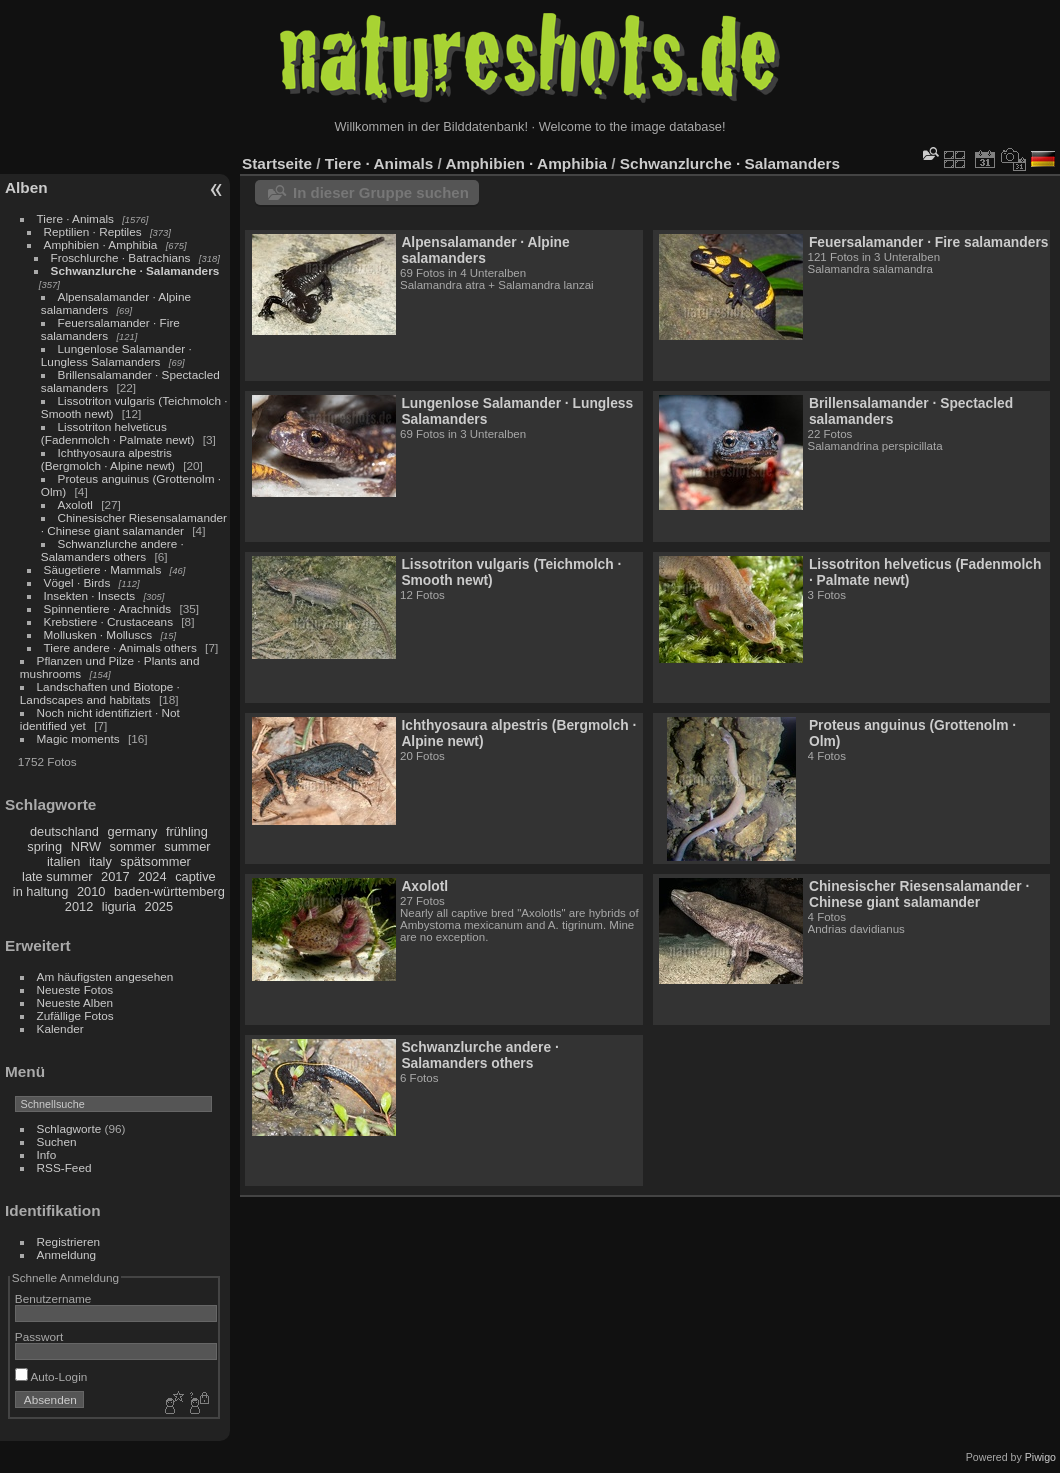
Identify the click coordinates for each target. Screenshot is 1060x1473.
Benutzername (53, 1298)
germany (133, 831)
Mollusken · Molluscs (98, 634)
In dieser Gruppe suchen (381, 192)
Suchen (57, 1141)
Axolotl (75, 504)
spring (44, 846)
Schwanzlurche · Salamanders (135, 270)
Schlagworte (69, 1128)
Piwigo (1040, 1457)
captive (195, 876)
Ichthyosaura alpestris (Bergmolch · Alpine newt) (108, 459)
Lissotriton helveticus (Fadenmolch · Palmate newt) (118, 433)
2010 (91, 891)
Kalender (60, 1028)
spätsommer (155, 861)
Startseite (277, 163)
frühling (187, 831)
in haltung (41, 891)
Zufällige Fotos (75, 1015)
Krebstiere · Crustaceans (108, 621)
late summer (57, 876)
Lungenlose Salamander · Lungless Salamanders (116, 355)
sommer (133, 846)
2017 (115, 876)
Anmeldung (67, 1254)
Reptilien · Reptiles (93, 231)
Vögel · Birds (77, 582)
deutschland (64, 831)
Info (47, 1154)
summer (187, 846)
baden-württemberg (169, 891)
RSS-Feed (64, 1167)
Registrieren (68, 1241)
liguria (119, 906)
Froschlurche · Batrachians (121, 257)
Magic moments (78, 738)
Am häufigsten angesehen (105, 976)
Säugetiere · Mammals (103, 569)
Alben (26, 187)
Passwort (39, 1336)
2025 (159, 906)
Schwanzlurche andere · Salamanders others (112, 550)
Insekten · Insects (90, 595)
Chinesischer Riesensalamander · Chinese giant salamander (134, 524)
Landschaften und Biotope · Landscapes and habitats (100, 693)
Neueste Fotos (75, 989)
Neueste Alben (75, 1002)
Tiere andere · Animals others (120, 647)
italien (63, 861)
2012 (79, 906)
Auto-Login (51, 1376)
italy (100, 861)
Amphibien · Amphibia (101, 244)
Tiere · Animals (75, 218)
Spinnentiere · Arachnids (108, 608)
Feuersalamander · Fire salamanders (929, 242)
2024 (152, 876)
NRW (86, 846)
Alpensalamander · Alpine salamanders (485, 250)
